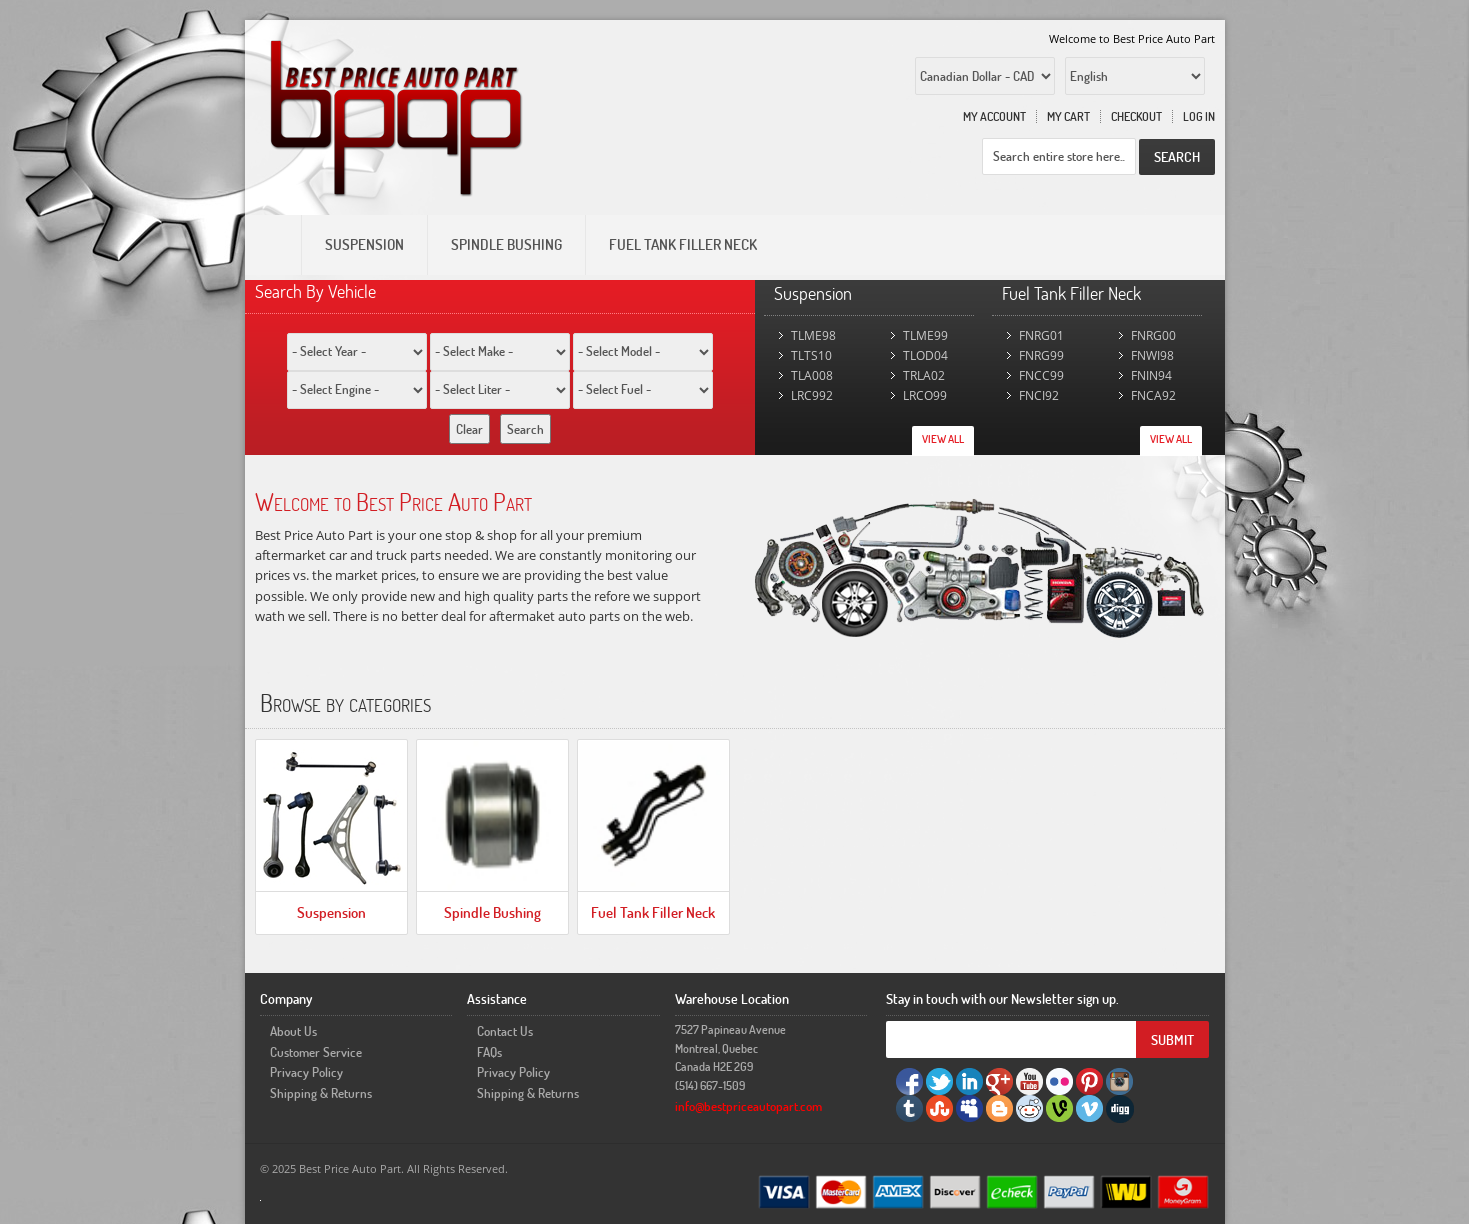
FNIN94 (1151, 375)
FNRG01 (1041, 335)
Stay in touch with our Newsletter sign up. (1002, 998)
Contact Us (505, 1031)
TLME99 (925, 335)
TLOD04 (925, 355)
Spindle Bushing (492, 912)
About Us (293, 1031)
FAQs (489, 1052)
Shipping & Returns (321, 1093)
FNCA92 (1153, 395)
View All (943, 439)
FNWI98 (1152, 355)
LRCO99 (925, 395)
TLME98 (813, 335)
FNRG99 (1041, 355)
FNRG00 (1153, 335)
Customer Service (316, 1052)
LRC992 (812, 395)
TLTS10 (811, 355)
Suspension (331, 912)
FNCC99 (1041, 375)
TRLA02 (924, 375)
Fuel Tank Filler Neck (653, 912)
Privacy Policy (306, 1072)
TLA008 (812, 375)
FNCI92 (1039, 395)
